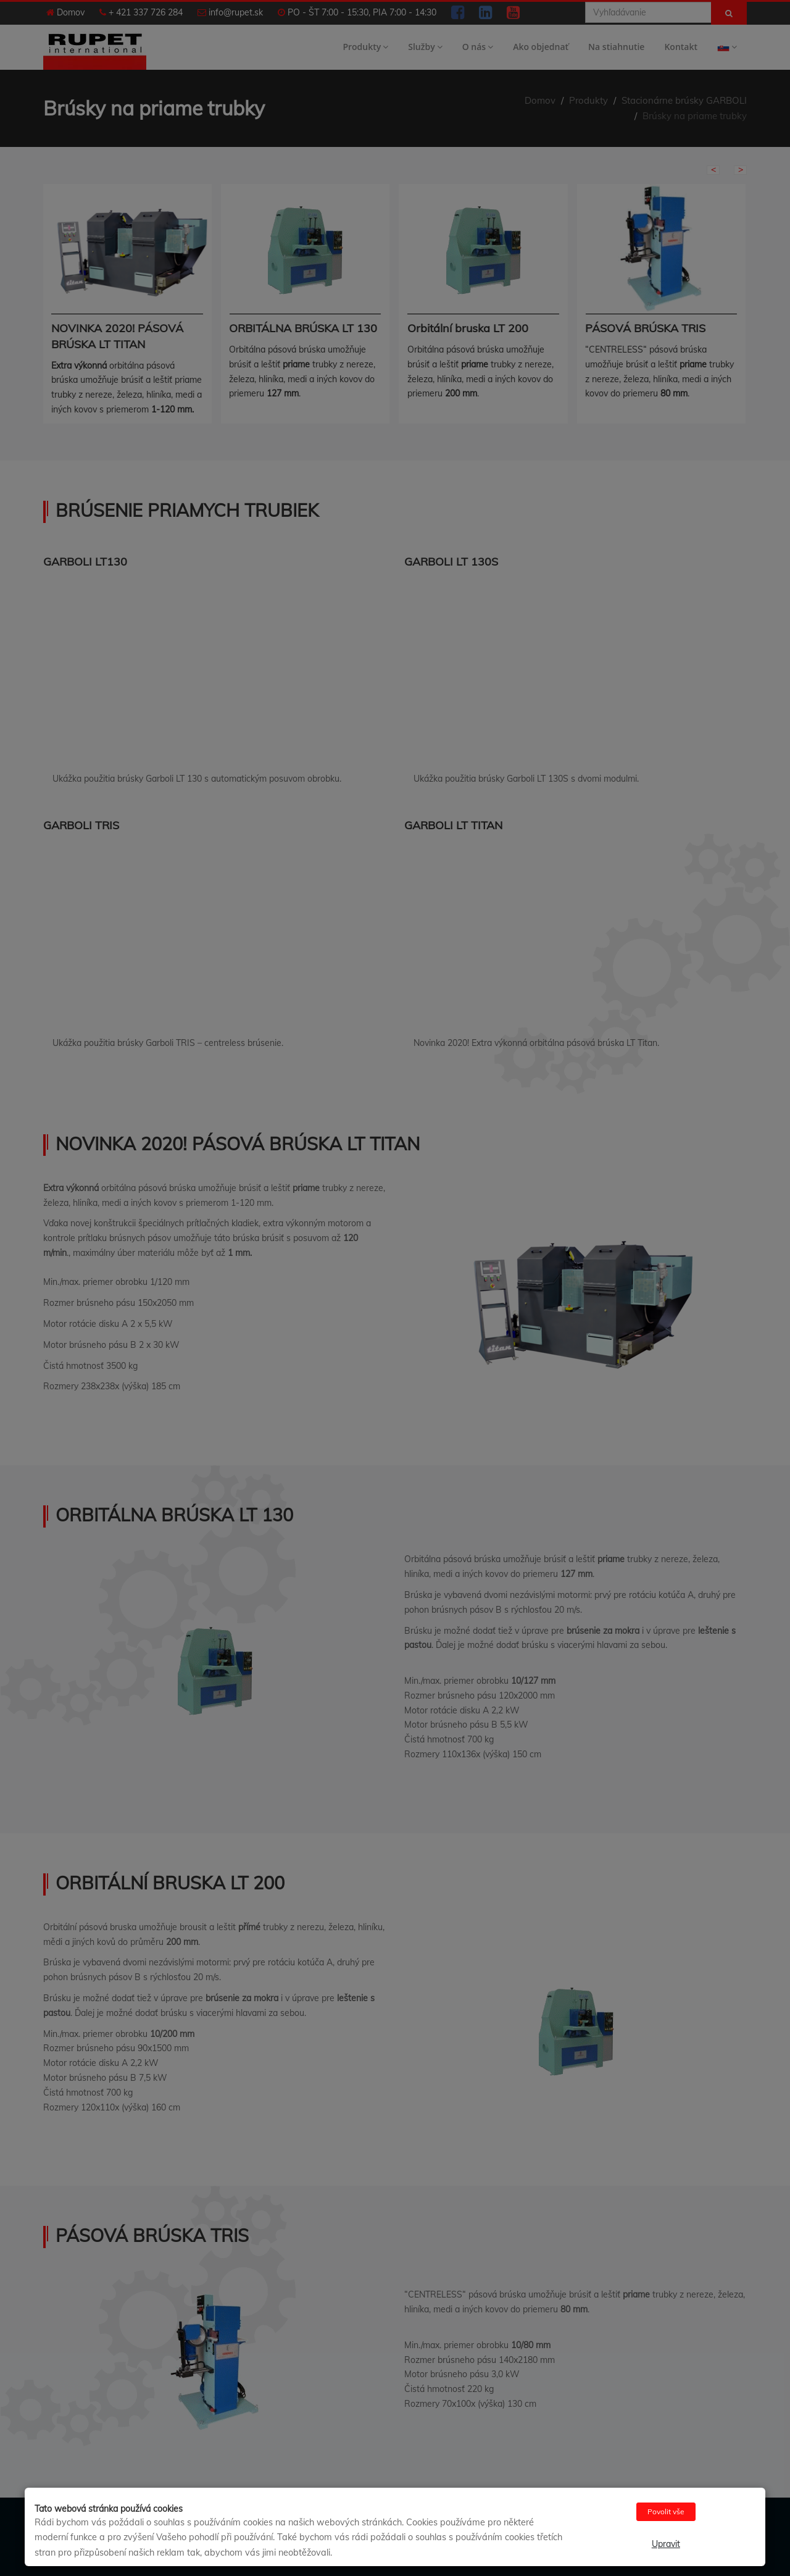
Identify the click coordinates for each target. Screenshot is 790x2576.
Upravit (666, 2543)
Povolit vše (665, 2511)
